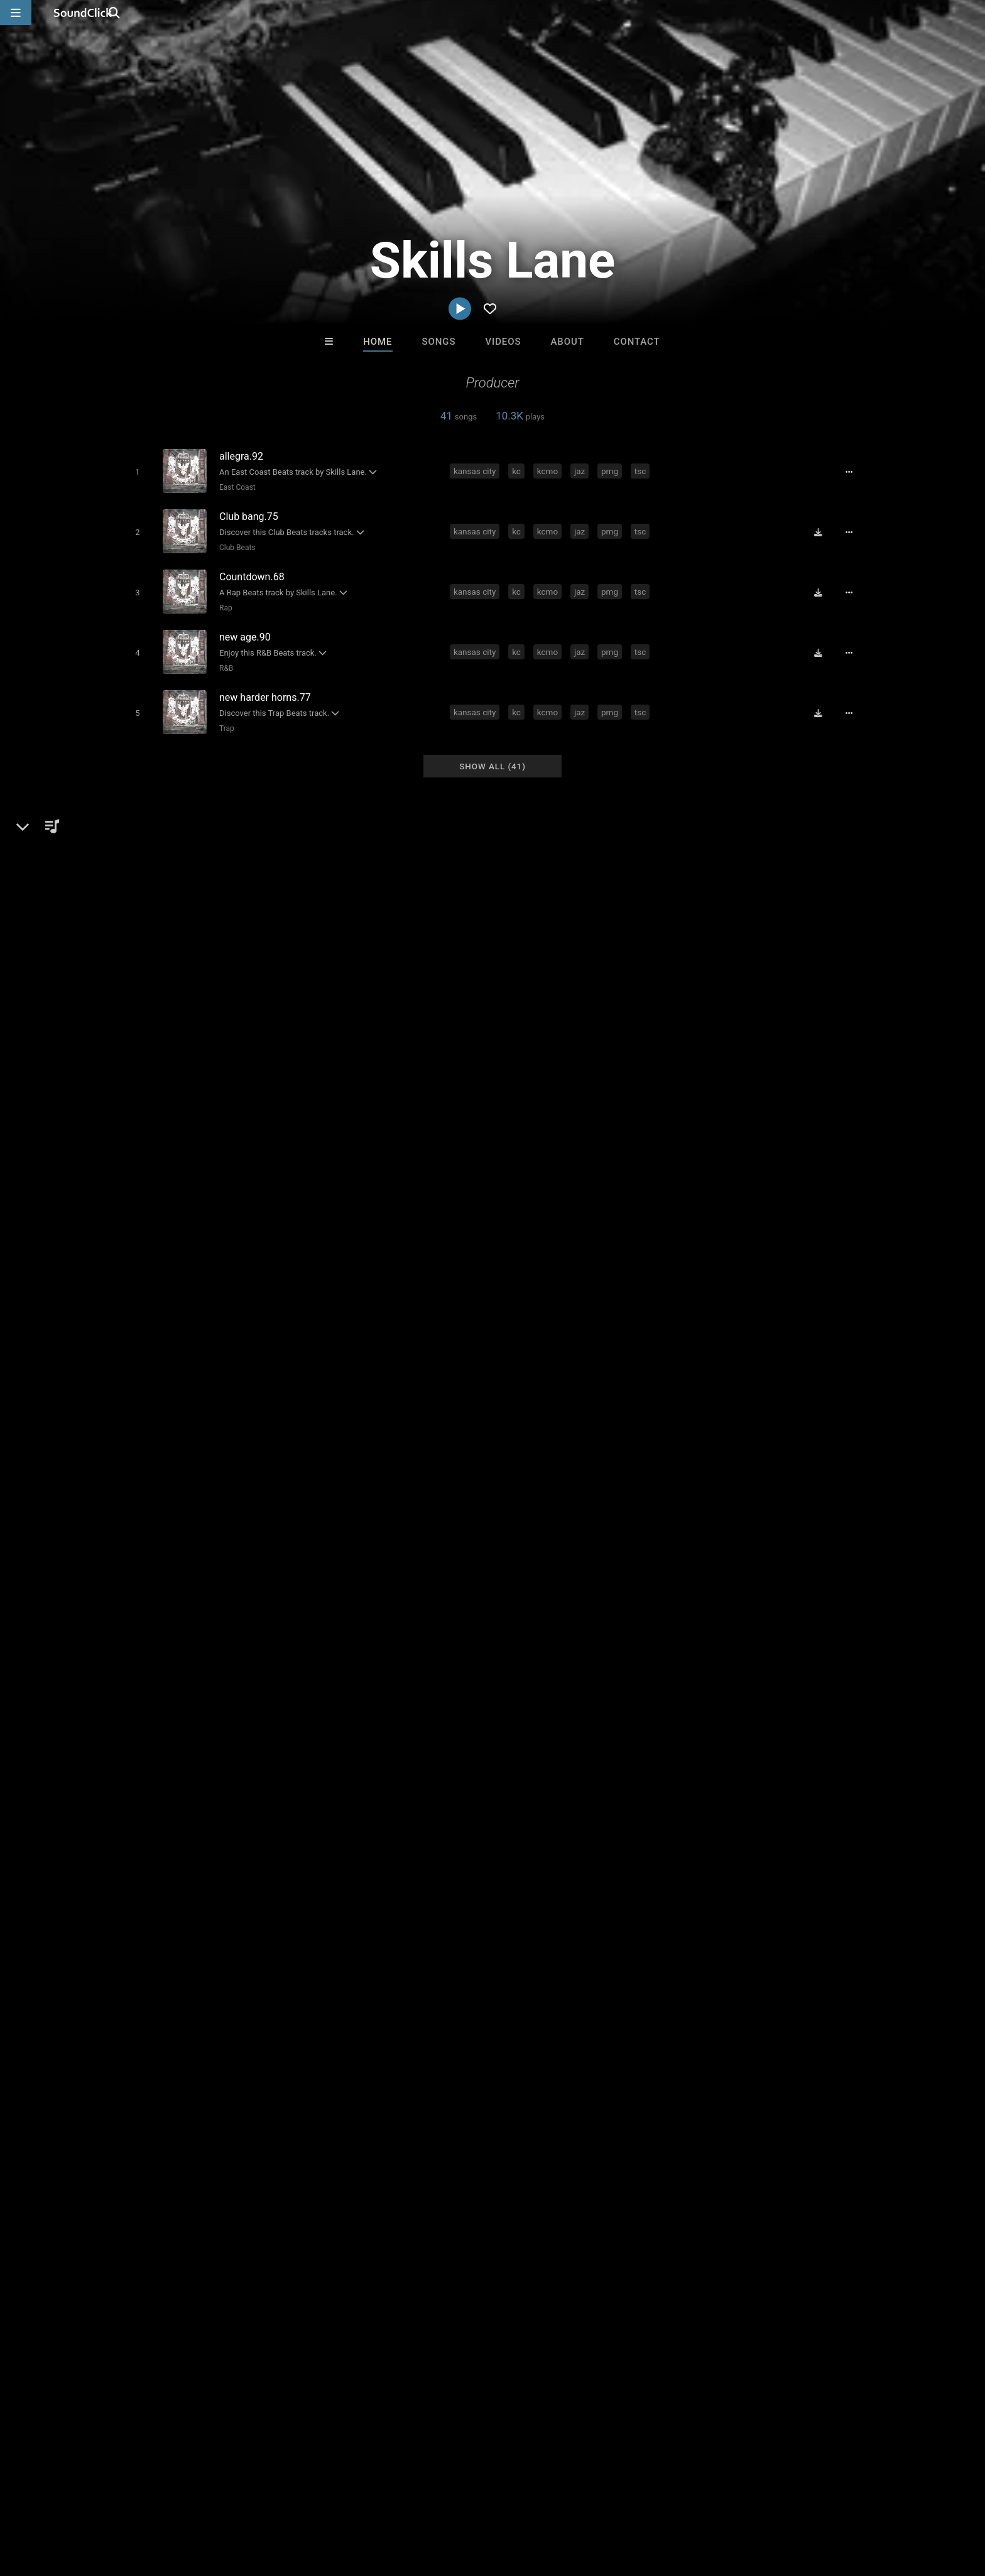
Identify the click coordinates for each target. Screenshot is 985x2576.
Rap (222, 601)
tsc (642, 470)
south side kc (146, 1821)
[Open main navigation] (15, 12)
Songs (439, 341)
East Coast (234, 486)
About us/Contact (133, 2501)
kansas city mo (663, 1798)
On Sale (531, 2294)
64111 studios (507, 1798)
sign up (705, 1704)
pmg (612, 470)
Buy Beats (453, 2294)
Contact (637, 341)
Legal (360, 2501)
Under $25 (610, 2294)
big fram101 (339, 1798)
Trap (223, 715)
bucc (386, 1798)
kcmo (550, 470)
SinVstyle (647, 2226)
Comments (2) (696, 1519)
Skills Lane (146, 1519)
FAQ (74, 2501)
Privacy (321, 2501)
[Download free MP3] (823, 529)
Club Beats (234, 543)
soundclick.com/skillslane (190, 1593)
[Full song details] (854, 471)
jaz (582, 470)
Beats (149, 1563)
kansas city (477, 470)
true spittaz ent (739, 1798)
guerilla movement (823, 1798)
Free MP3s (375, 2294)
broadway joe (436, 1798)
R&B (223, 658)
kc (518, 470)
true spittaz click (585, 1798)
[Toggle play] (134, 471)
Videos (503, 341)
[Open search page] (972, 12)
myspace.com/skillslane (186, 1610)
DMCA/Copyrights (255, 2501)
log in (751, 1704)
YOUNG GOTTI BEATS (339, 2226)
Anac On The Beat (441, 2226)
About (567, 341)
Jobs (193, 2501)
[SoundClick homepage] (82, 12)
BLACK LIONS (544, 2226)
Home (377, 341)
